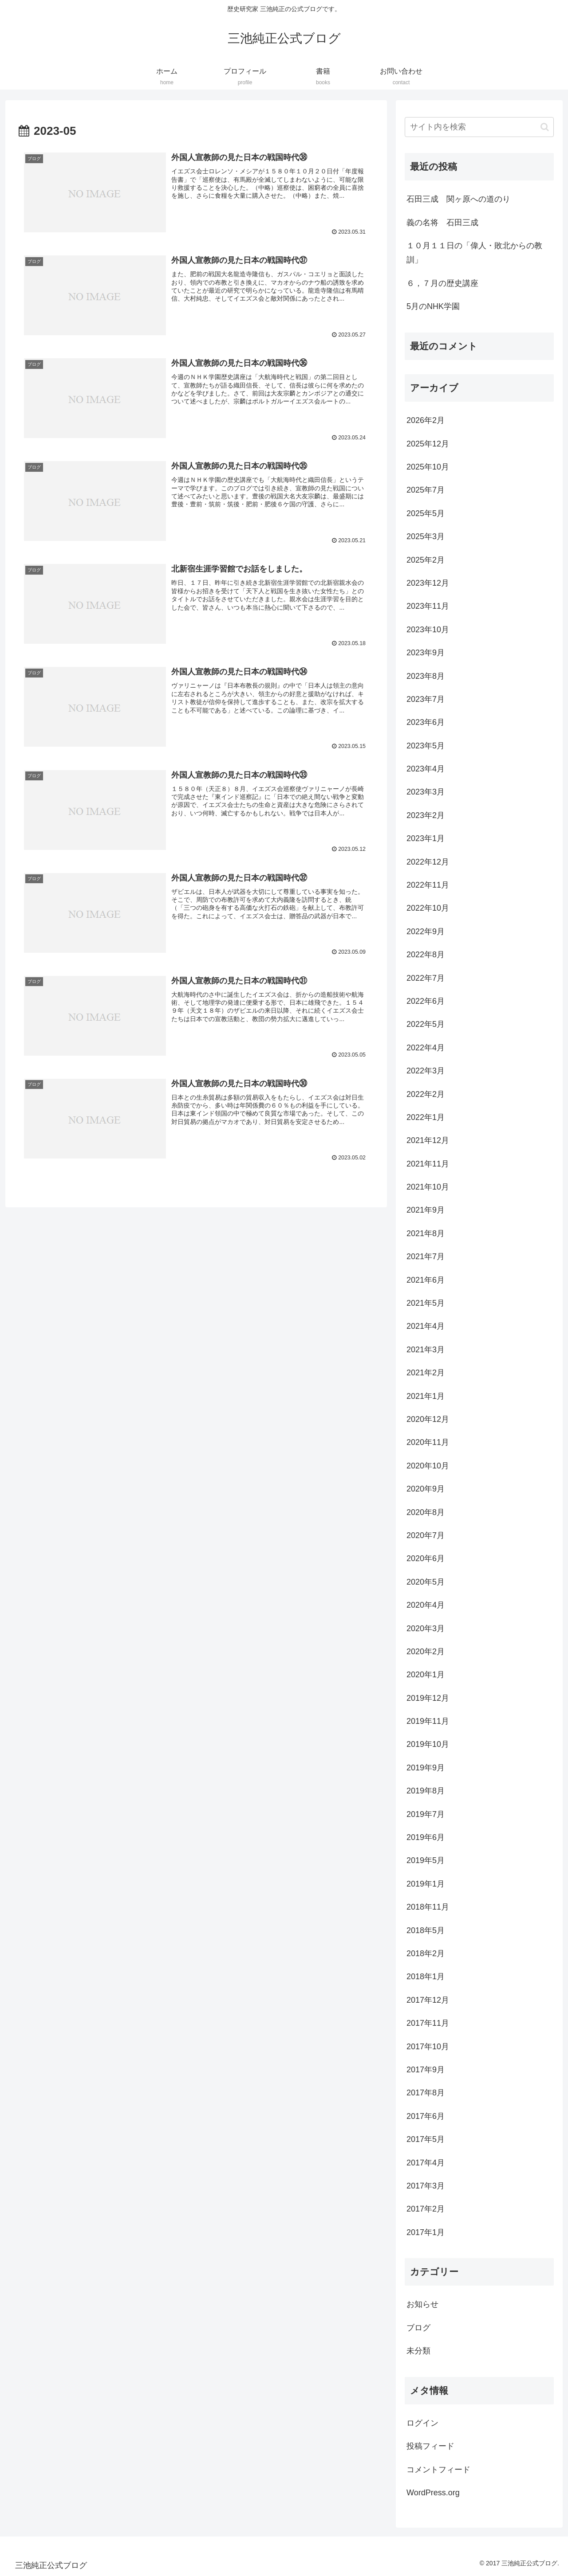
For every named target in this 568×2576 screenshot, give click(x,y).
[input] (479, 127)
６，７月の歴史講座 (442, 283)
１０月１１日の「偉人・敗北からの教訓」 (474, 252)
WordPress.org (433, 2492)
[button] (544, 127)
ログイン (422, 2423)
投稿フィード (430, 2446)
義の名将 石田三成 (442, 222)
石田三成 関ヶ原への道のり (458, 199)
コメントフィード (438, 2469)
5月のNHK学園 (433, 306)
